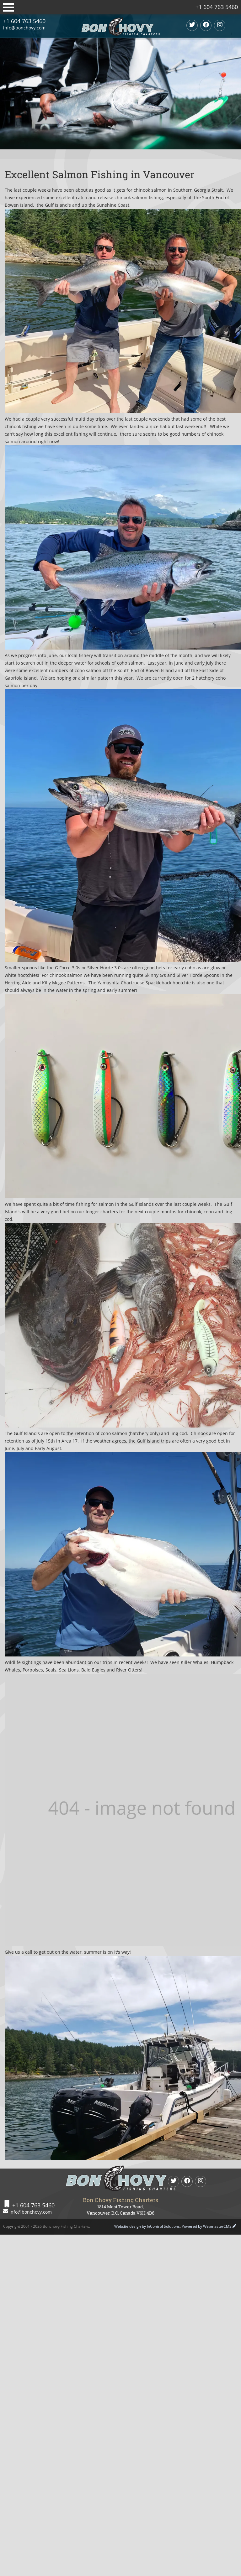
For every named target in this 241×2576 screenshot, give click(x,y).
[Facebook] (206, 25)
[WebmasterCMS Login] (234, 2226)
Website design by (147, 2226)
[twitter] (192, 25)
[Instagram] (219, 25)
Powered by (207, 2226)
